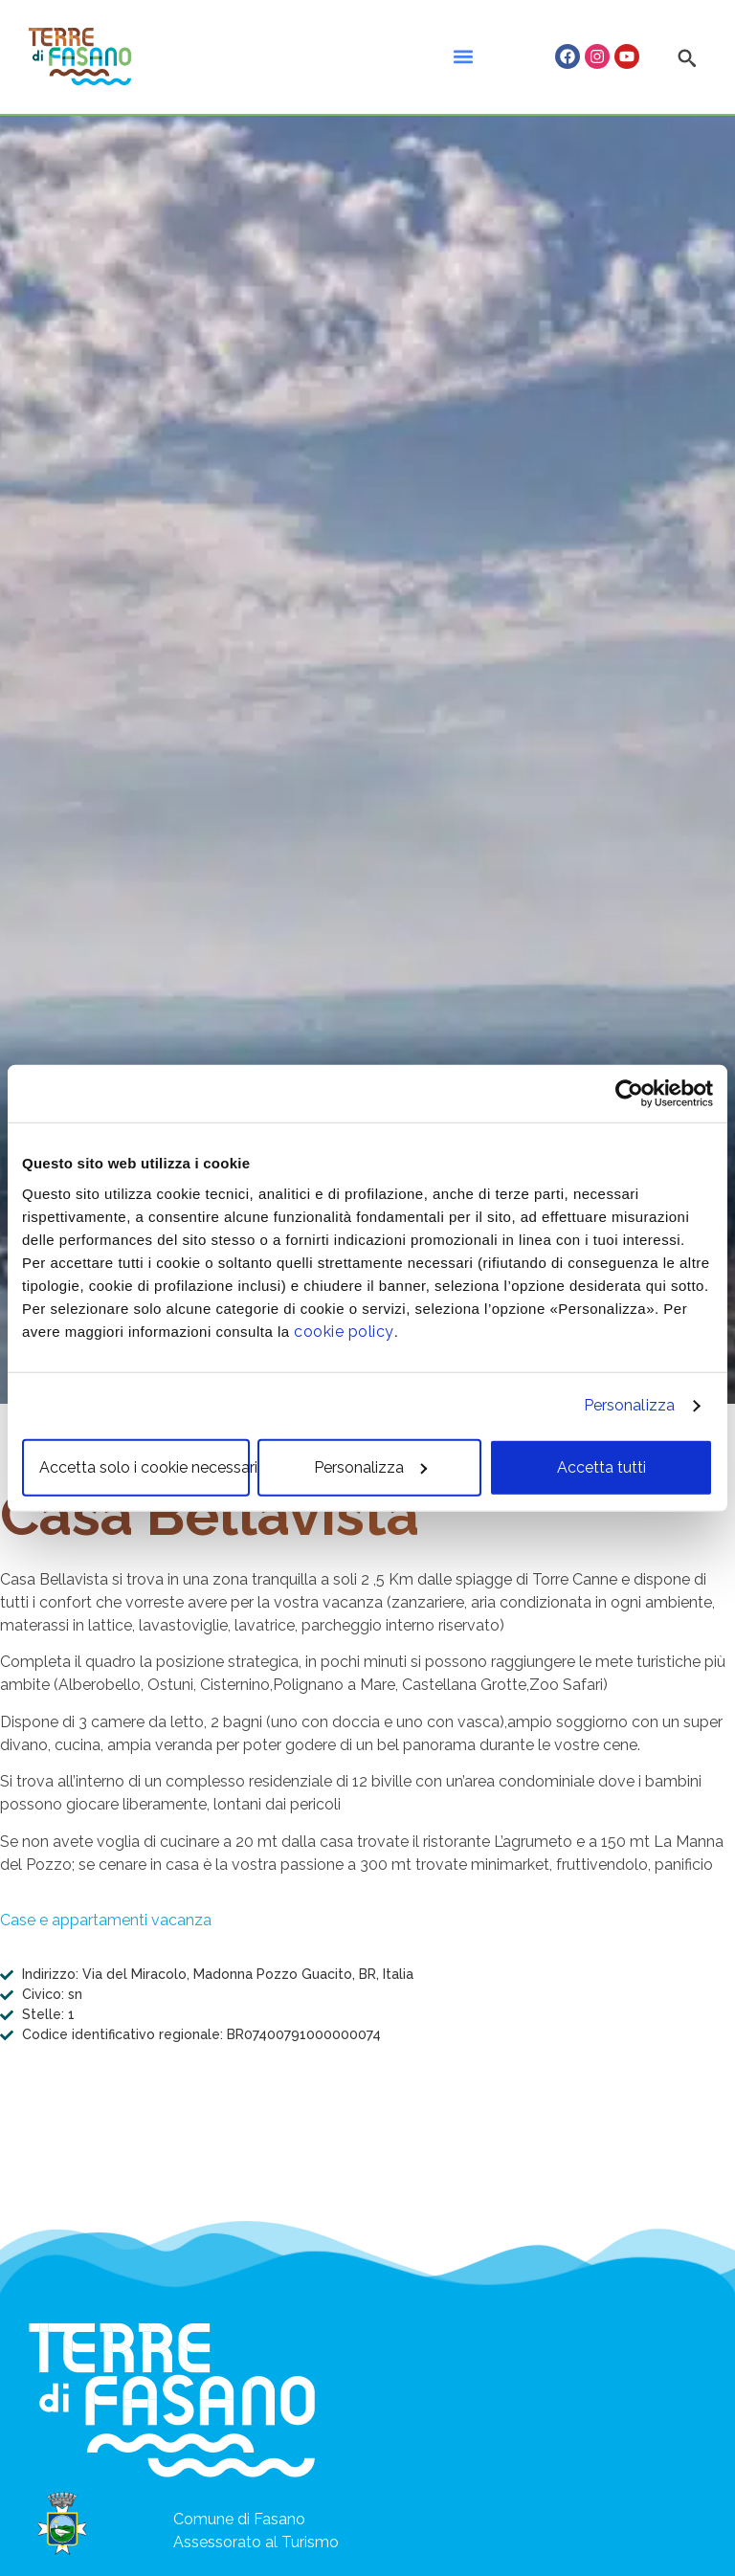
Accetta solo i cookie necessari (144, 1466)
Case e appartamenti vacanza (106, 1920)
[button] (463, 57)
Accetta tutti (601, 1466)
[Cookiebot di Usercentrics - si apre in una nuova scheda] (629, 1093)
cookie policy (344, 1330)
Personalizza (629, 1405)
